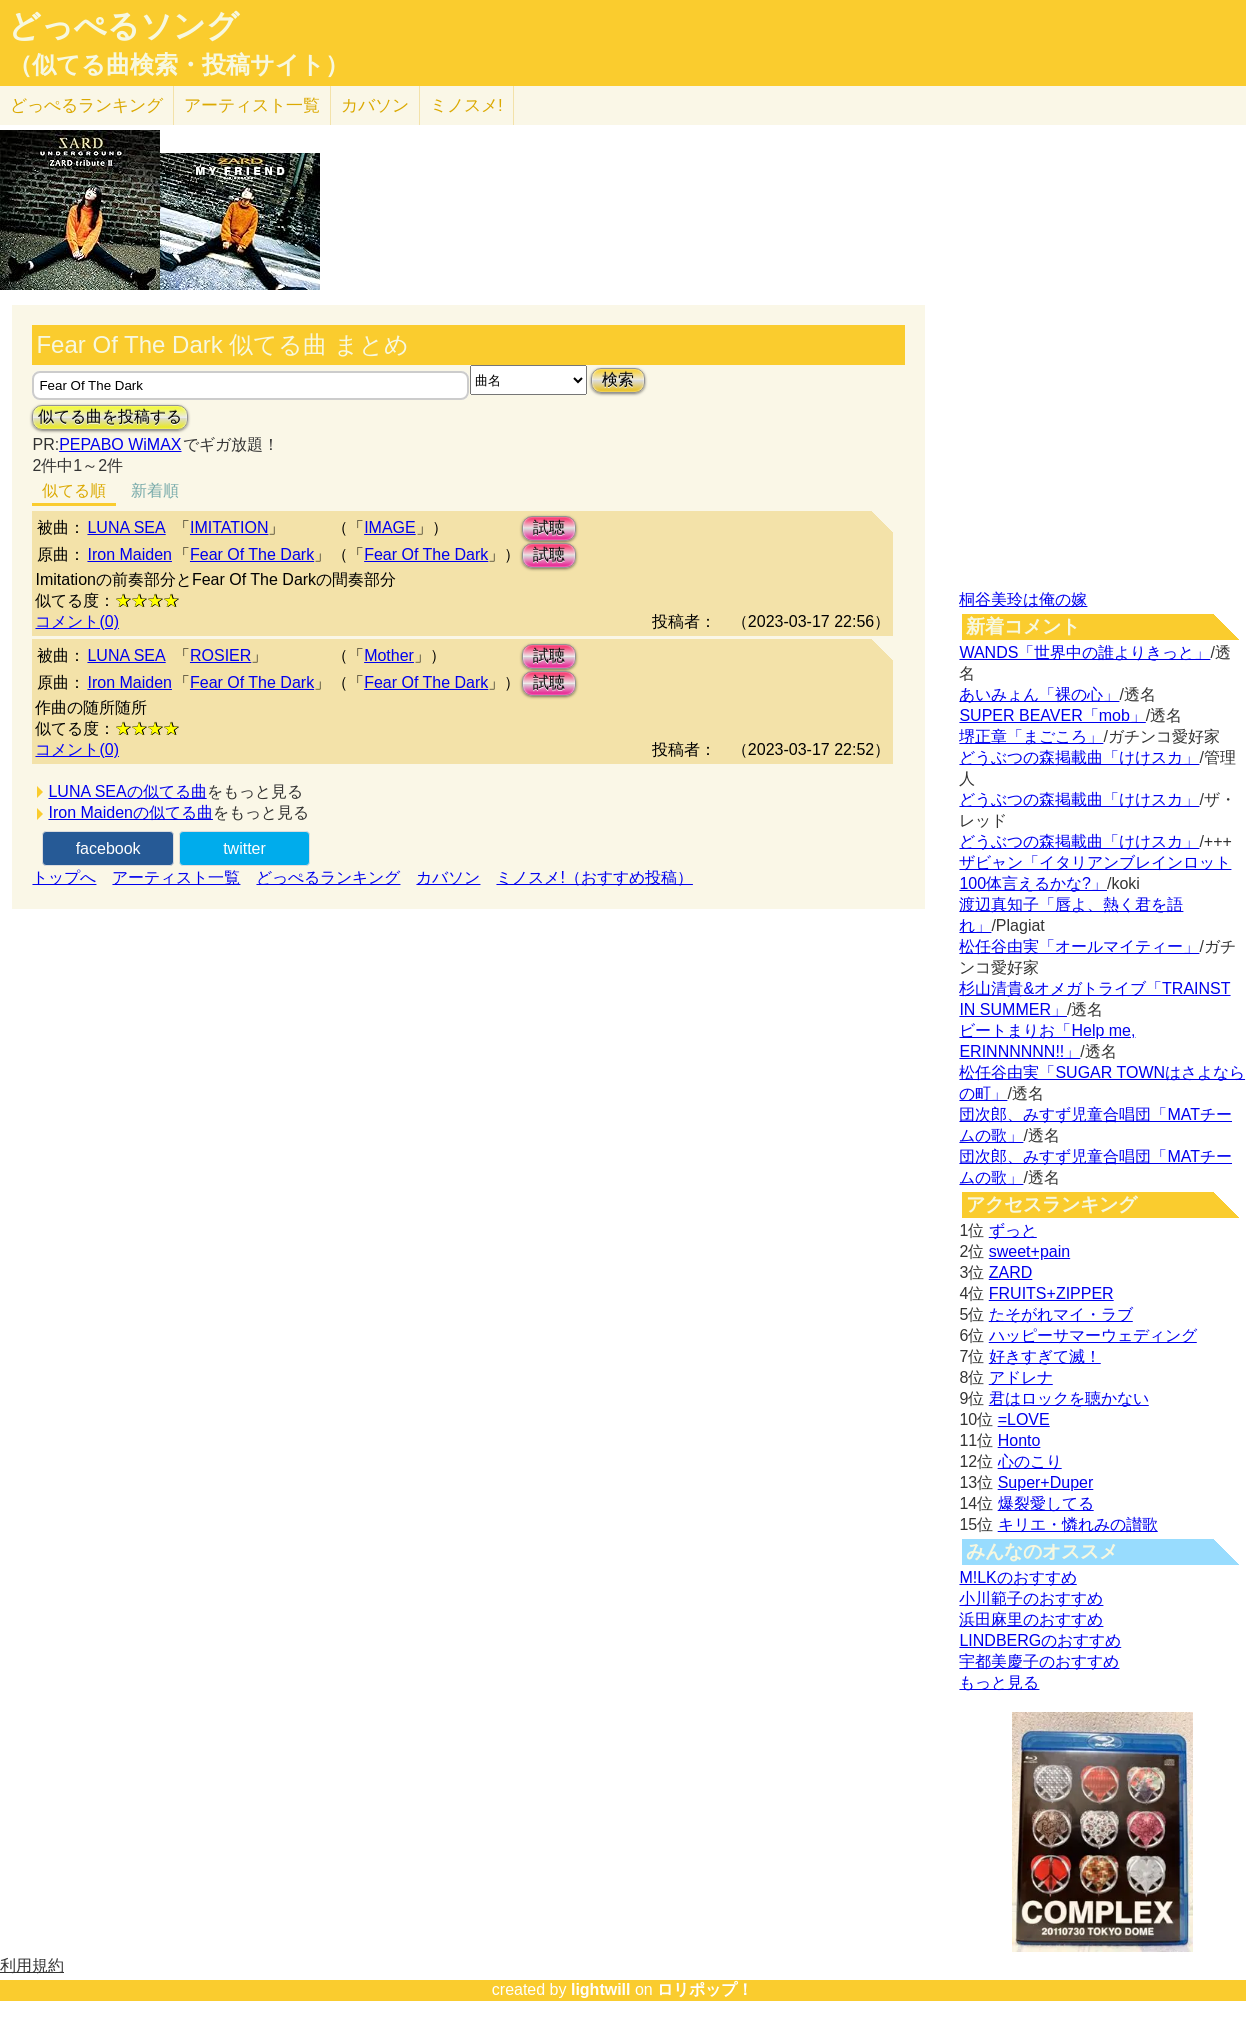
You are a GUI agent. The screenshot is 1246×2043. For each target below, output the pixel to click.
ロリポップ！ (705, 1989)
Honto (1019, 1440)
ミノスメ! (466, 105)
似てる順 (74, 490)
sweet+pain (1029, 1251)
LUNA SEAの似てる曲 (127, 791)
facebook (108, 848)
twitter (244, 848)
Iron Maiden (129, 554)
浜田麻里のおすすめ (1031, 1619)
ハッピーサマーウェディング (1093, 1335)
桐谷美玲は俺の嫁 (1023, 599)
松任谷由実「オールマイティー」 (1079, 946)
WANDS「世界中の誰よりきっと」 (1084, 652)
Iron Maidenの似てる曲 (130, 812)
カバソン (375, 105)
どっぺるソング (123, 26)
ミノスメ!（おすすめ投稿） (594, 877)
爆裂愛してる (1046, 1503)
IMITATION (229, 527)
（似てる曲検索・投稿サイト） (178, 65)
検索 (618, 379)
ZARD (1011, 1272)
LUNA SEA (126, 527)
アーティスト (252, 105)
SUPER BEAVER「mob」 (1052, 715)
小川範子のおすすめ (1031, 1598)
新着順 (155, 490)
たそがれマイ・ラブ (1061, 1314)
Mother (389, 655)
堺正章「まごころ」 (1031, 736)
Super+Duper (1046, 1482)
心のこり (1030, 1461)
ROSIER (220, 655)
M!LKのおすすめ (1017, 1577)
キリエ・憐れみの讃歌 (1078, 1524)
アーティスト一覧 (176, 877)
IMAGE (390, 527)
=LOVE (1024, 1419)
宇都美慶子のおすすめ (1039, 1661)
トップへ (64, 877)
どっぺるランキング (328, 877)
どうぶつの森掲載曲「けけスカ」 (1079, 757)
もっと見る (999, 1682)
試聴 (549, 527)
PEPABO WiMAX (120, 444)
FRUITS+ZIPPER (1051, 1293)
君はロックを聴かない (1069, 1398)
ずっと (1013, 1230)
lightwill (601, 1989)
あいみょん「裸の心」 (1039, 694)
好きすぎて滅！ (1045, 1356)
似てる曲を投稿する (110, 416)
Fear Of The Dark (252, 554)
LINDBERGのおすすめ (1040, 1640)
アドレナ (1021, 1377)
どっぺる (86, 105)
